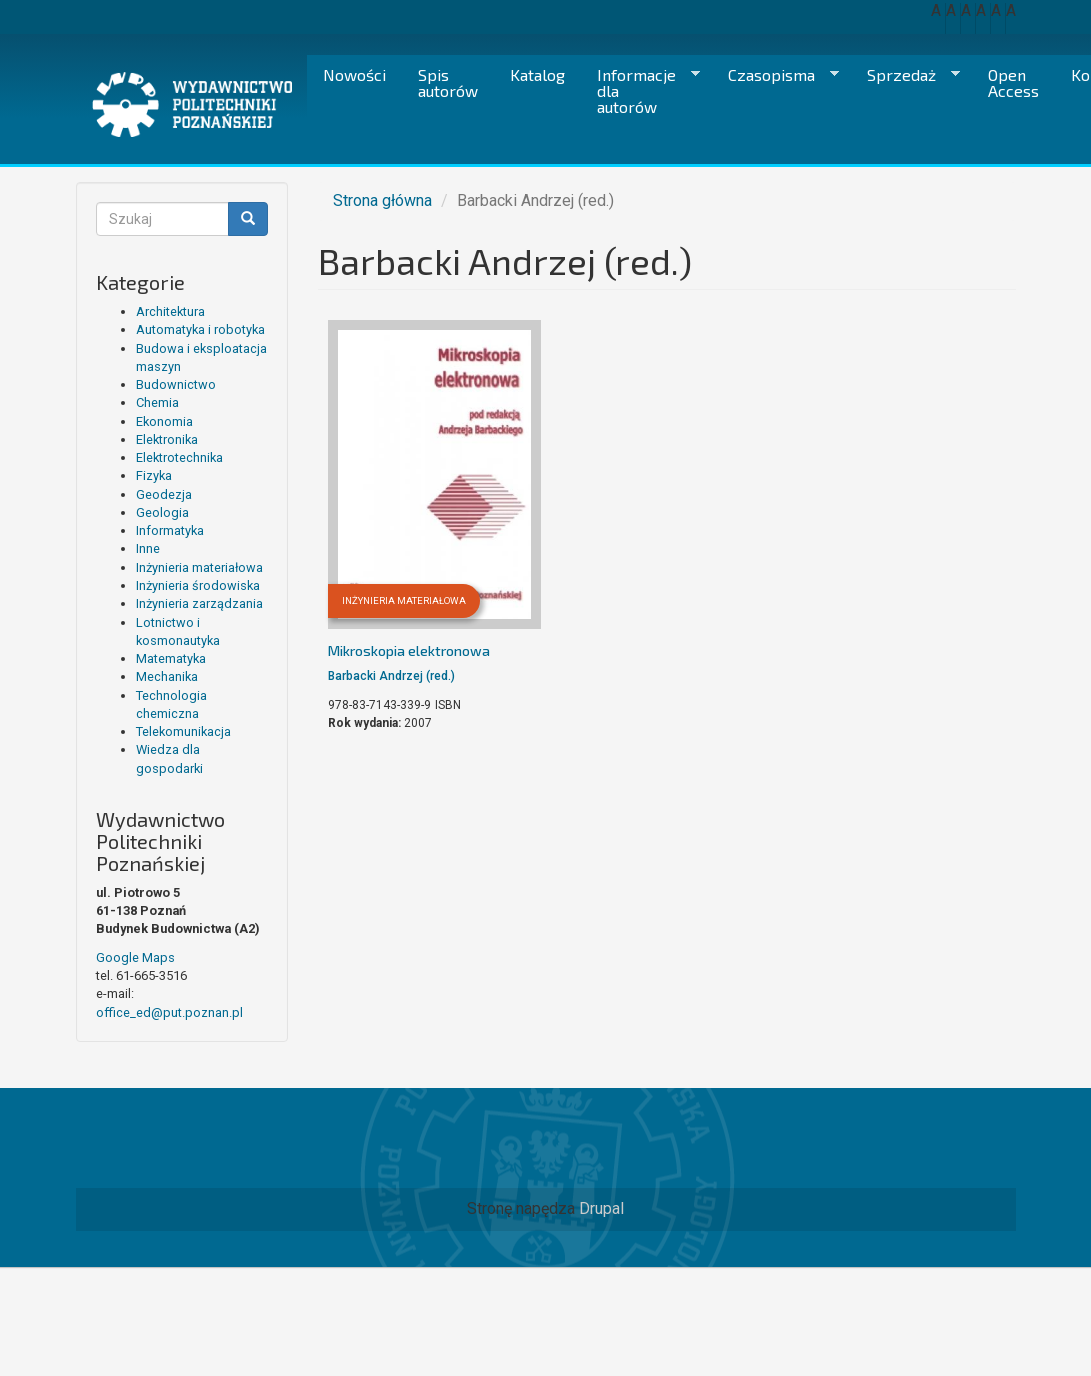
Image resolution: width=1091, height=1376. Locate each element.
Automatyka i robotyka (200, 329)
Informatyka (170, 530)
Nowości (354, 74)
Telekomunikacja (183, 731)
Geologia (162, 512)
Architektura (170, 311)
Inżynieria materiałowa (199, 567)
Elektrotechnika (179, 457)
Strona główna (382, 200)
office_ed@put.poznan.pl (169, 1012)
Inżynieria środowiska (198, 585)
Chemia (157, 402)
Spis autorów (448, 82)
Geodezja (164, 494)
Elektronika (167, 439)
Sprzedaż (905, 75)
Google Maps (135, 957)
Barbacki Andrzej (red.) (391, 676)
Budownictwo (176, 384)
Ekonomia (164, 421)
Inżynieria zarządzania (199, 603)
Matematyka (171, 658)
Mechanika (167, 676)
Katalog (537, 74)
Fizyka (154, 475)
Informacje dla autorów (640, 90)
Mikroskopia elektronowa (409, 650)
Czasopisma (775, 75)
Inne (148, 548)
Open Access (1013, 82)
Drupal (601, 1208)
